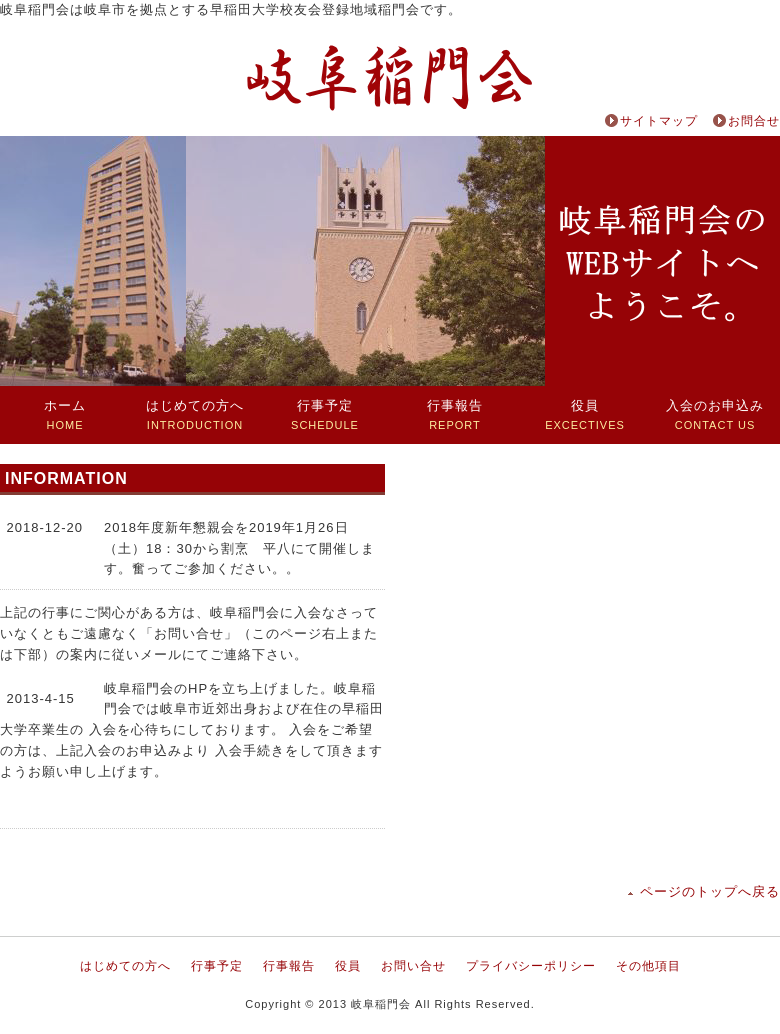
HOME (65, 414)
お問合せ (754, 121)
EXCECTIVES (585, 414)
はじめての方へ (125, 966)
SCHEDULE (325, 414)
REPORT (455, 414)
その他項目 (648, 966)
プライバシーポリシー (531, 966)
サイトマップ (659, 121)
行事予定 (217, 966)
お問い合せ (413, 966)
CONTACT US (715, 414)
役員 (348, 966)
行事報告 (289, 966)
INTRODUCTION (195, 414)
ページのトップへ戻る (710, 891)
